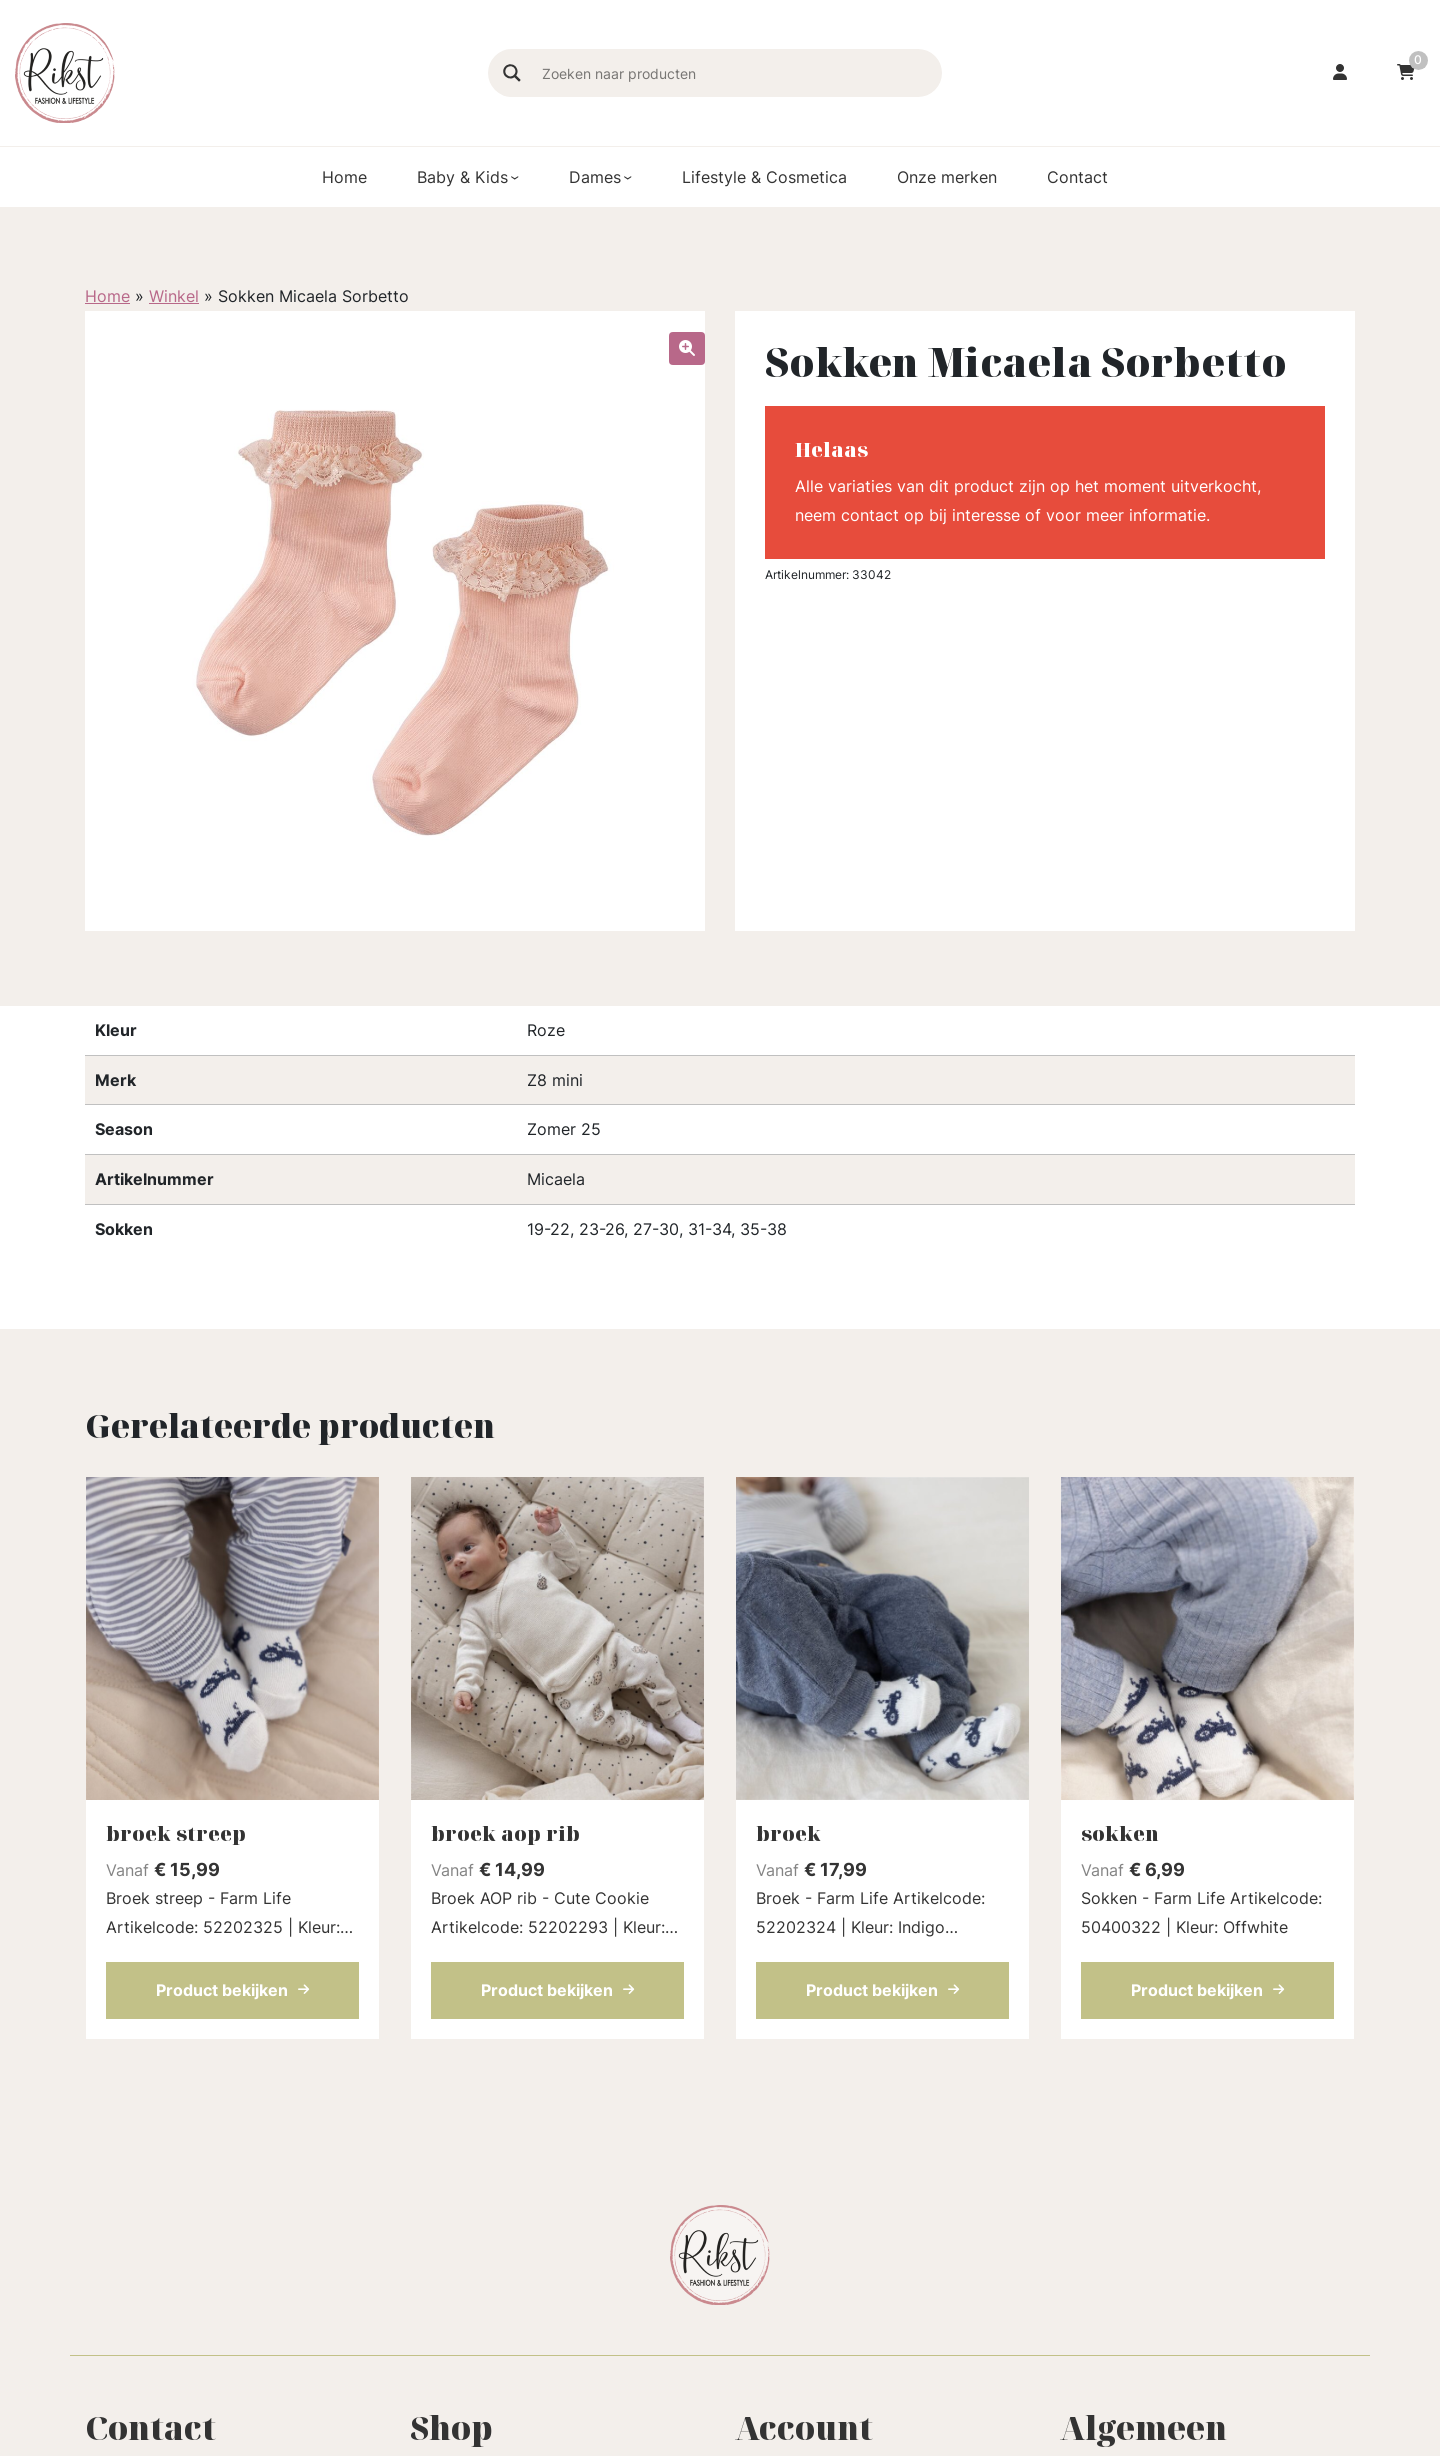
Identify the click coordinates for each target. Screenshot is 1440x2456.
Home (344, 177)
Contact (1077, 177)
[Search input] (739, 73)
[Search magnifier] (512, 73)
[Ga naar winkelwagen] (1406, 73)
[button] (687, 348)
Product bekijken (232, 1990)
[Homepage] (241, 71)
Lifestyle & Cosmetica (764, 177)
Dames (595, 177)
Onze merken (947, 177)
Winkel (174, 296)
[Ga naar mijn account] (1340, 73)
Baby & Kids (462, 177)
